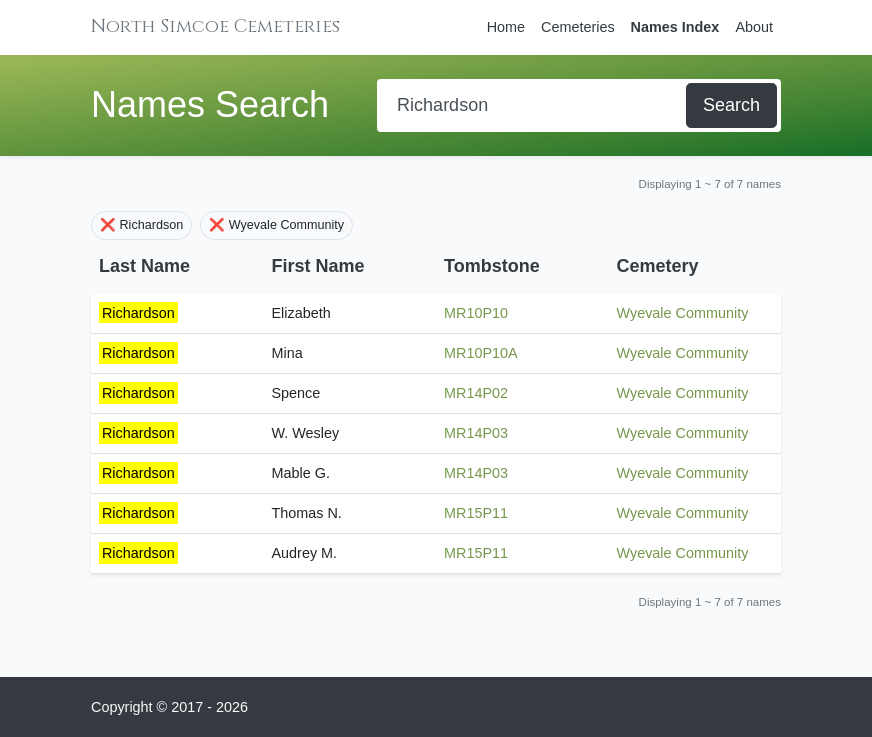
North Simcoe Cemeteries (215, 26)
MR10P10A (481, 353)
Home (506, 27)
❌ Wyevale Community (276, 225)
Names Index (675, 27)
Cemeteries (578, 27)
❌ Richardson (141, 225)
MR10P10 (476, 313)
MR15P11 (476, 513)
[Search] (533, 105)
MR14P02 (476, 393)
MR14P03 (476, 433)
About (754, 27)
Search (731, 105)
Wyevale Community (683, 313)
